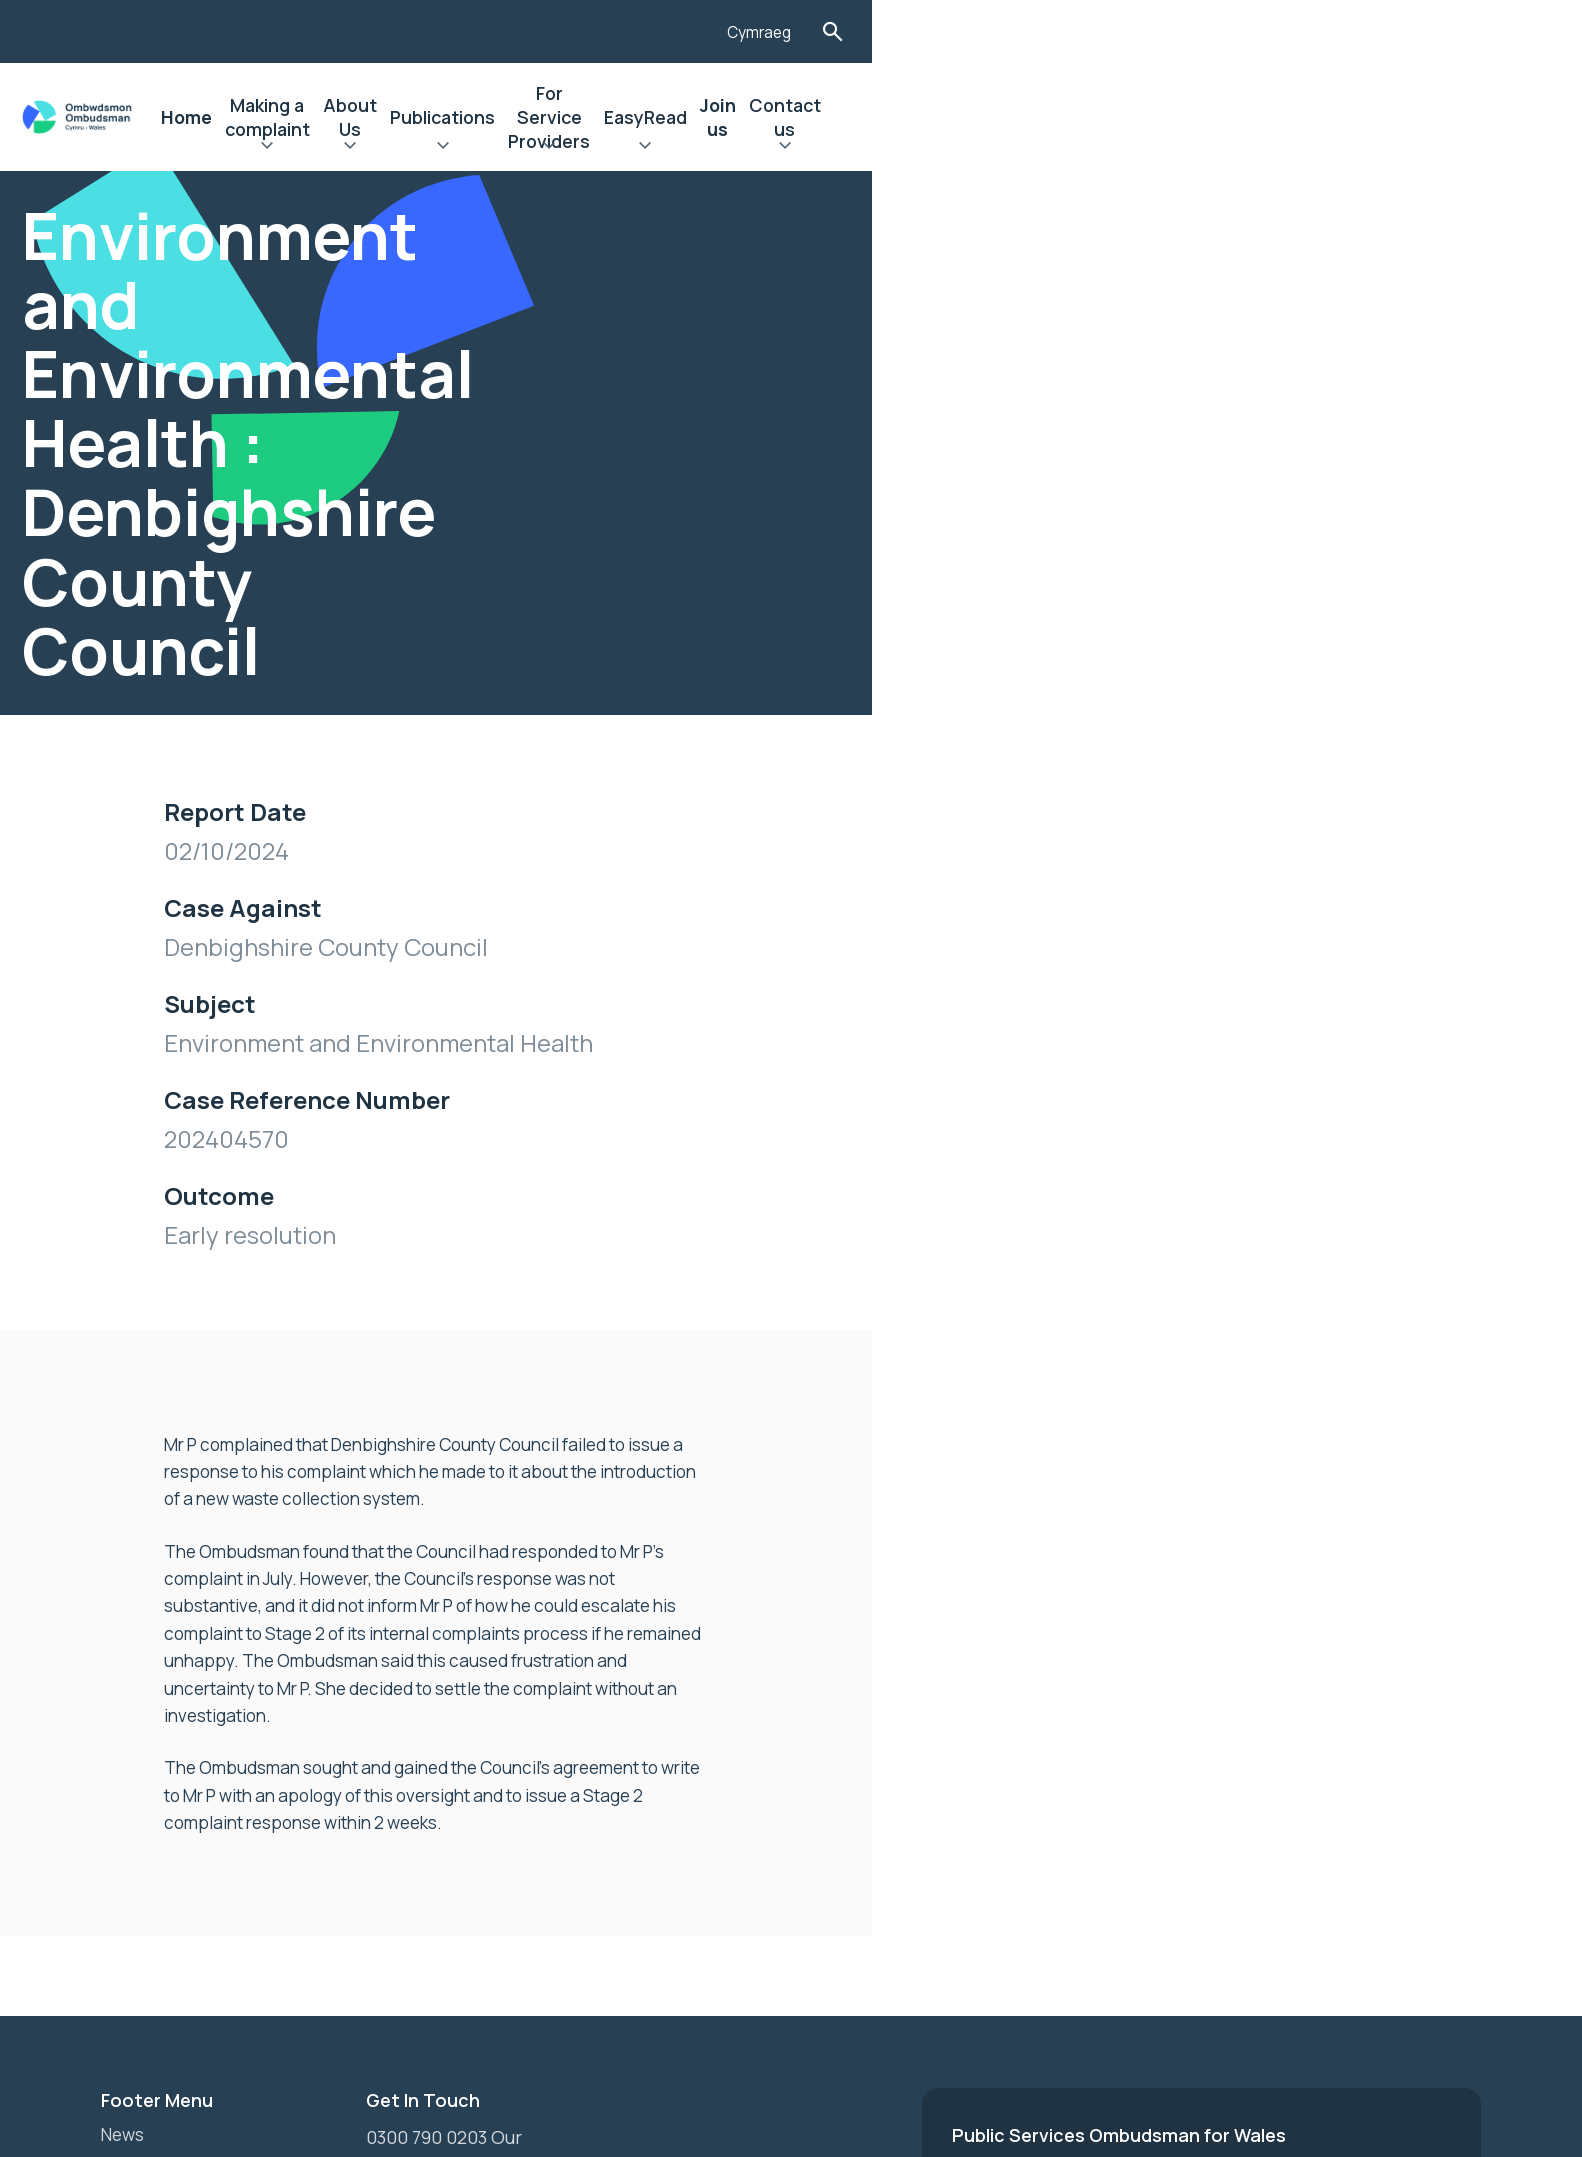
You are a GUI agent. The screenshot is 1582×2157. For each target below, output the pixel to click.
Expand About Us (740, 148)
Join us (1290, 117)
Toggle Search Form (1464, 31)
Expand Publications (860, 148)
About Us (740, 117)
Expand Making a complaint (590, 148)
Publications (860, 117)
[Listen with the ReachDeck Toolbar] (1308, 29)
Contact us (1396, 117)
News (124, 1679)
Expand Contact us (1396, 148)
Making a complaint (590, 117)
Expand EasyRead (1192, 148)
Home (456, 117)
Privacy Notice (162, 1781)
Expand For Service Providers (1032, 148)
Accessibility (155, 1747)
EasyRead (1192, 117)
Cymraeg (1388, 33)
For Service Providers (1032, 117)
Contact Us (149, 1815)
